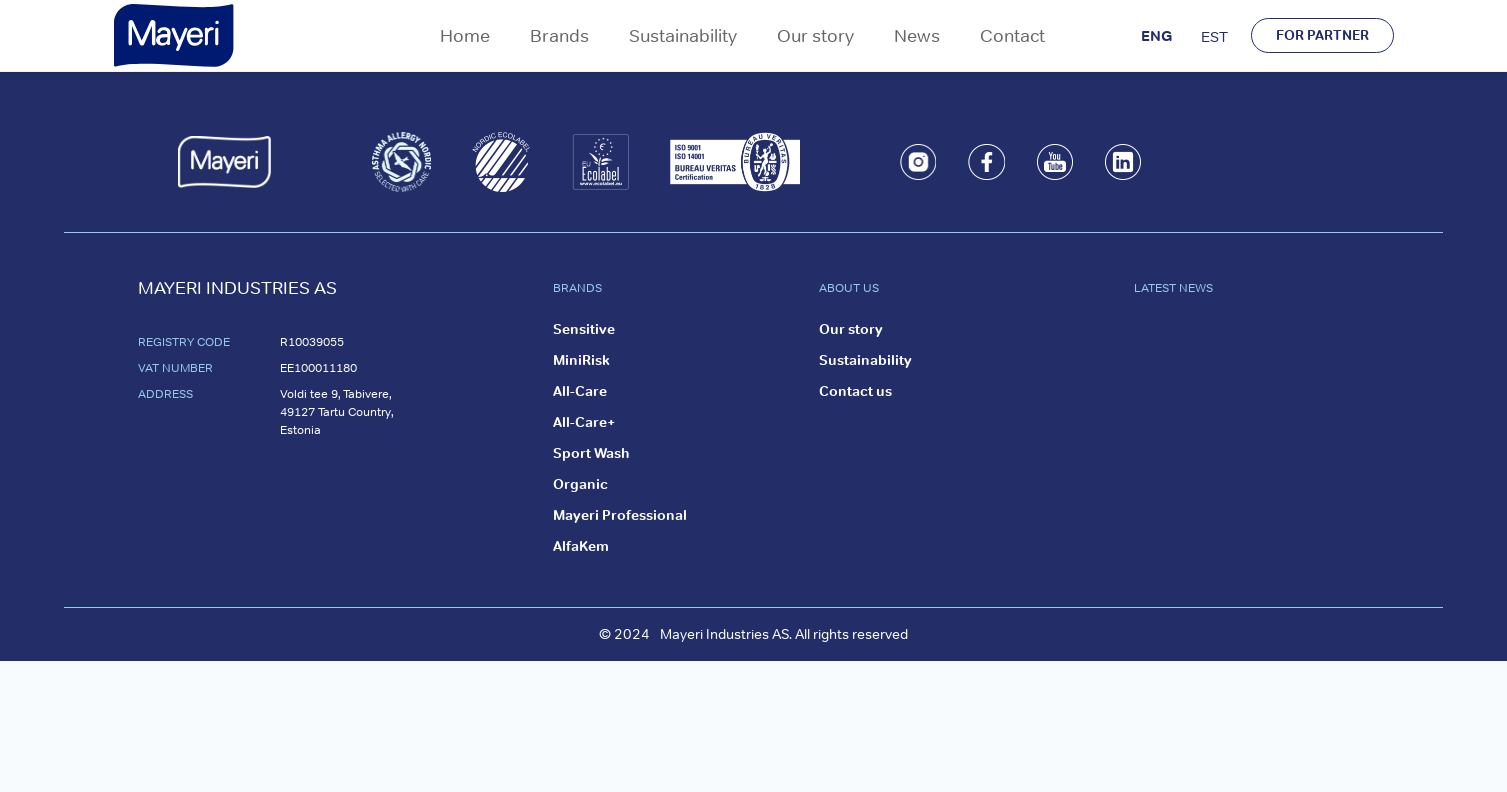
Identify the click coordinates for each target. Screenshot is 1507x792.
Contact (1012, 35)
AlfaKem (581, 546)
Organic (580, 484)
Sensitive (584, 329)
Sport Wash (591, 453)
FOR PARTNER (1322, 35)
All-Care (580, 391)
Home (465, 35)
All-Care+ (584, 422)
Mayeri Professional (620, 515)
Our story (815, 35)
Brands (559, 35)
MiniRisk (581, 360)
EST (1214, 36)
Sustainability (683, 35)
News (917, 35)
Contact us (855, 391)
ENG (1156, 35)
